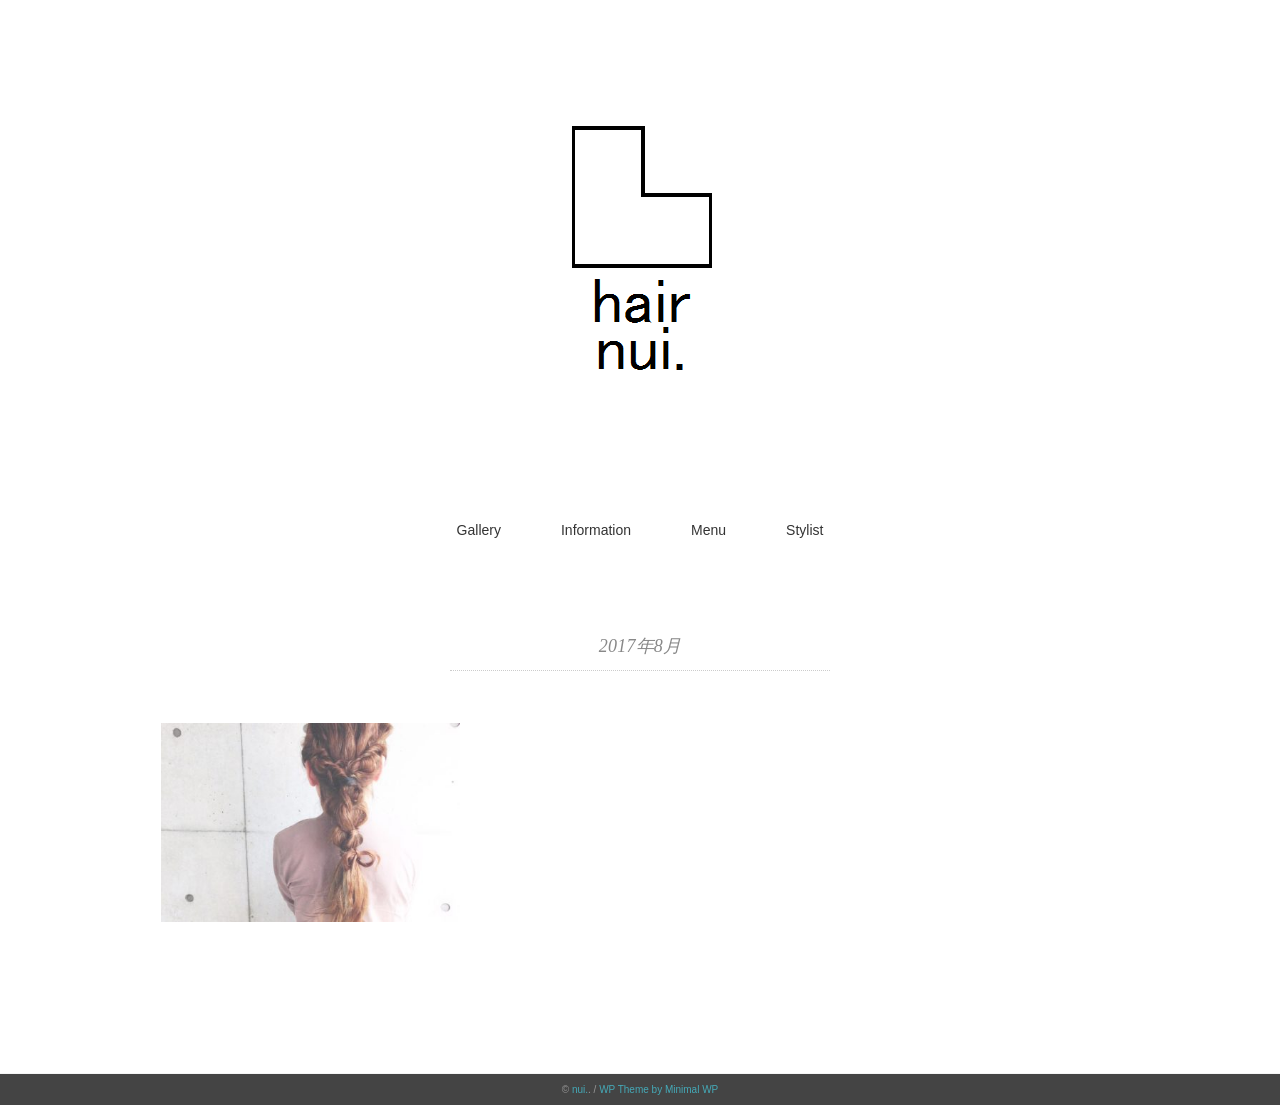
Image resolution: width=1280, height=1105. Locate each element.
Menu (708, 530)
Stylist (804, 530)
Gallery (479, 530)
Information (596, 530)
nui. (580, 1089)
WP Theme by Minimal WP (658, 1089)
